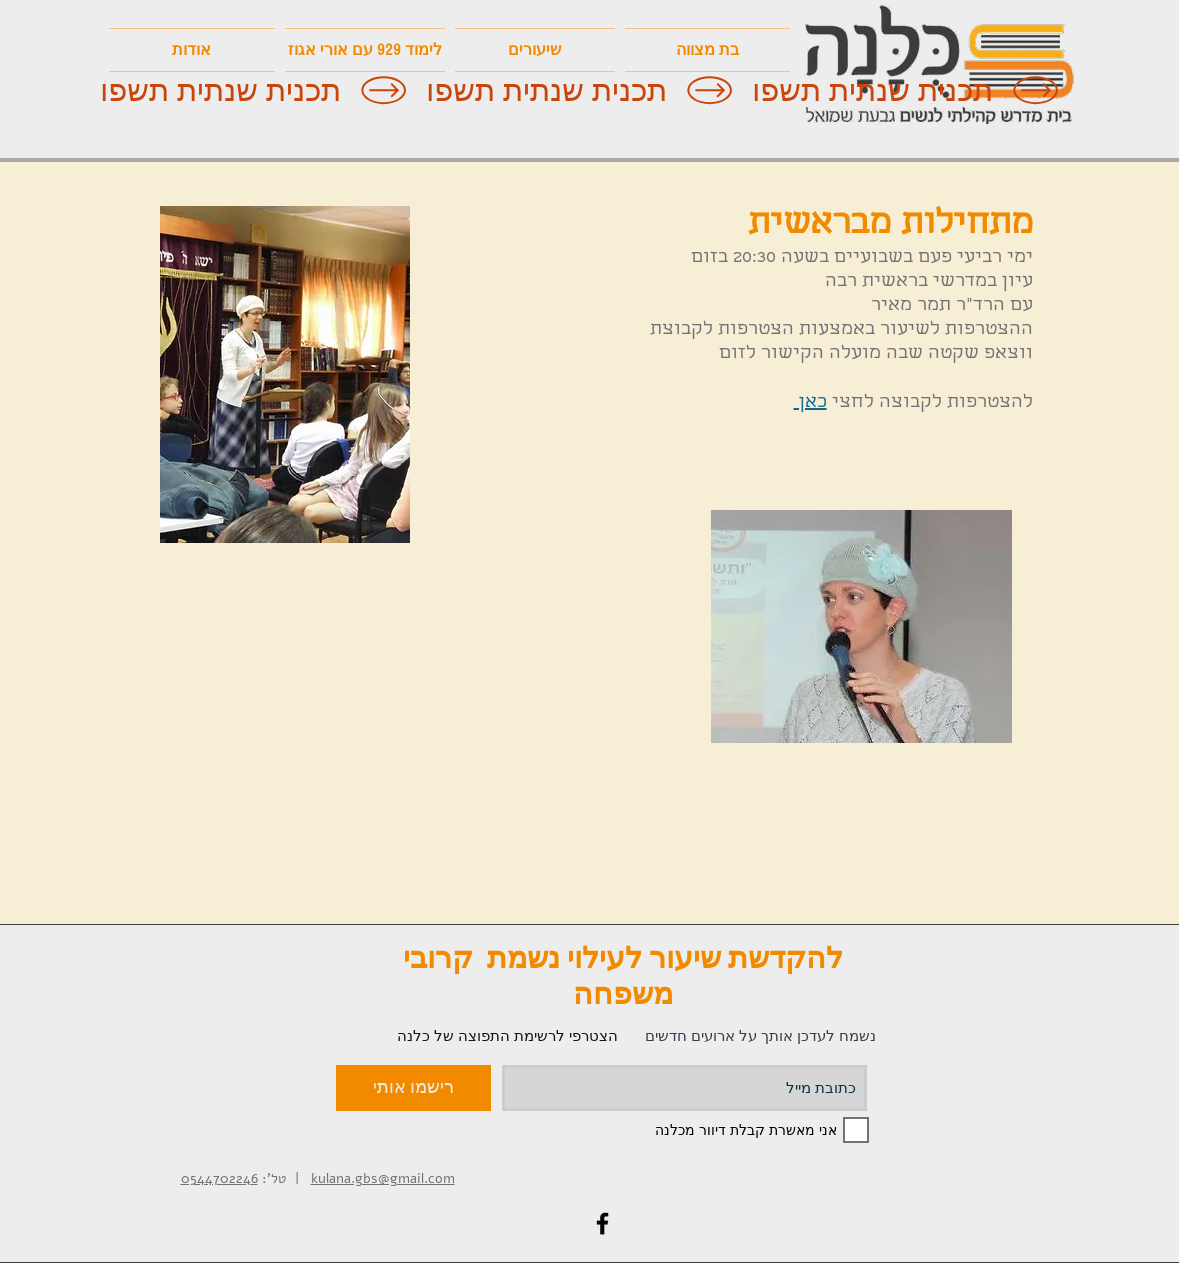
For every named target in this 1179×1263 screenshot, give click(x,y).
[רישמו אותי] (413, 1088)
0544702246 (219, 1178)
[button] (365, 50)
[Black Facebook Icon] (602, 1223)
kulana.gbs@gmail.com (383, 1178)
